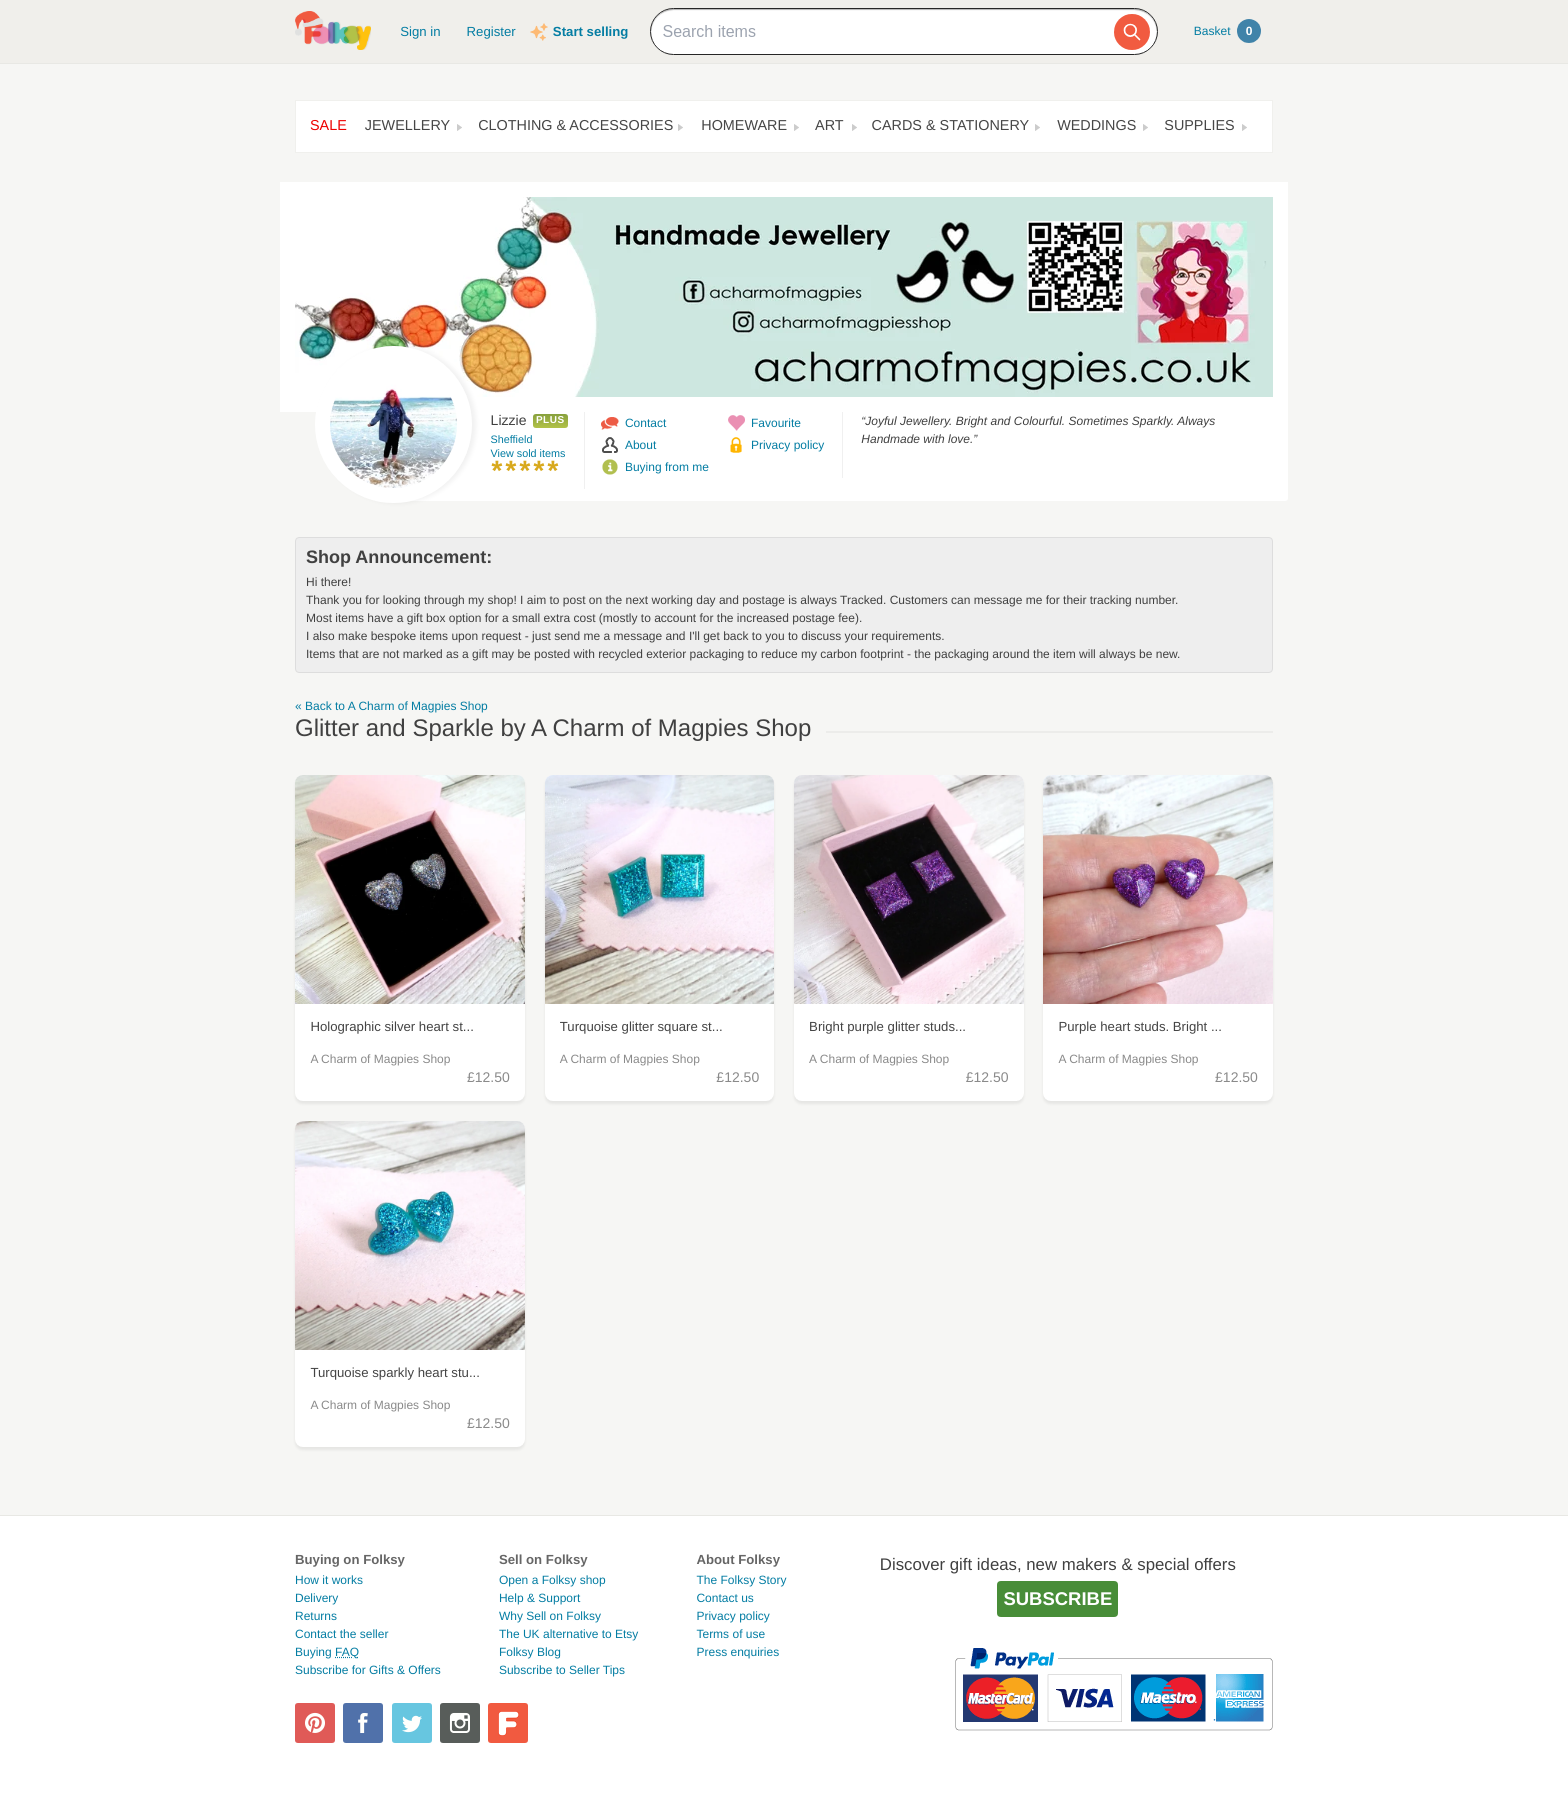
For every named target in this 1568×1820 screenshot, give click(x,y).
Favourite (776, 423)
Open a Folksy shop (552, 1580)
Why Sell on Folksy (550, 1616)
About (640, 445)
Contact (645, 423)
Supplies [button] (1199, 126)
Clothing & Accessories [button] (575, 126)
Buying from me (667, 467)
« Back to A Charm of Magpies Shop (391, 706)
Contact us (724, 1598)
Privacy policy (787, 445)
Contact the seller (341, 1634)
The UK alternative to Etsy (568, 1634)
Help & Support (539, 1598)
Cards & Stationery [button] (951, 126)
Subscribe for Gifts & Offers (368, 1670)
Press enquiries (737, 1652)
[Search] (1132, 32)
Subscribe (1057, 1598)
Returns (316, 1616)
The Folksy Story (741, 1580)
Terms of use (730, 1634)
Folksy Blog (530, 1652)
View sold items (528, 454)
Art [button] (829, 126)
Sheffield (512, 440)
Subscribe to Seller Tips (562, 1670)
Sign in (420, 31)
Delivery (316, 1598)
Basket (1227, 31)
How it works (329, 1580)
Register (491, 31)
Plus (550, 420)
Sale (328, 126)
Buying (327, 1652)
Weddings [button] (1096, 126)
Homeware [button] (744, 126)
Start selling (590, 31)
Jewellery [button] (407, 126)
